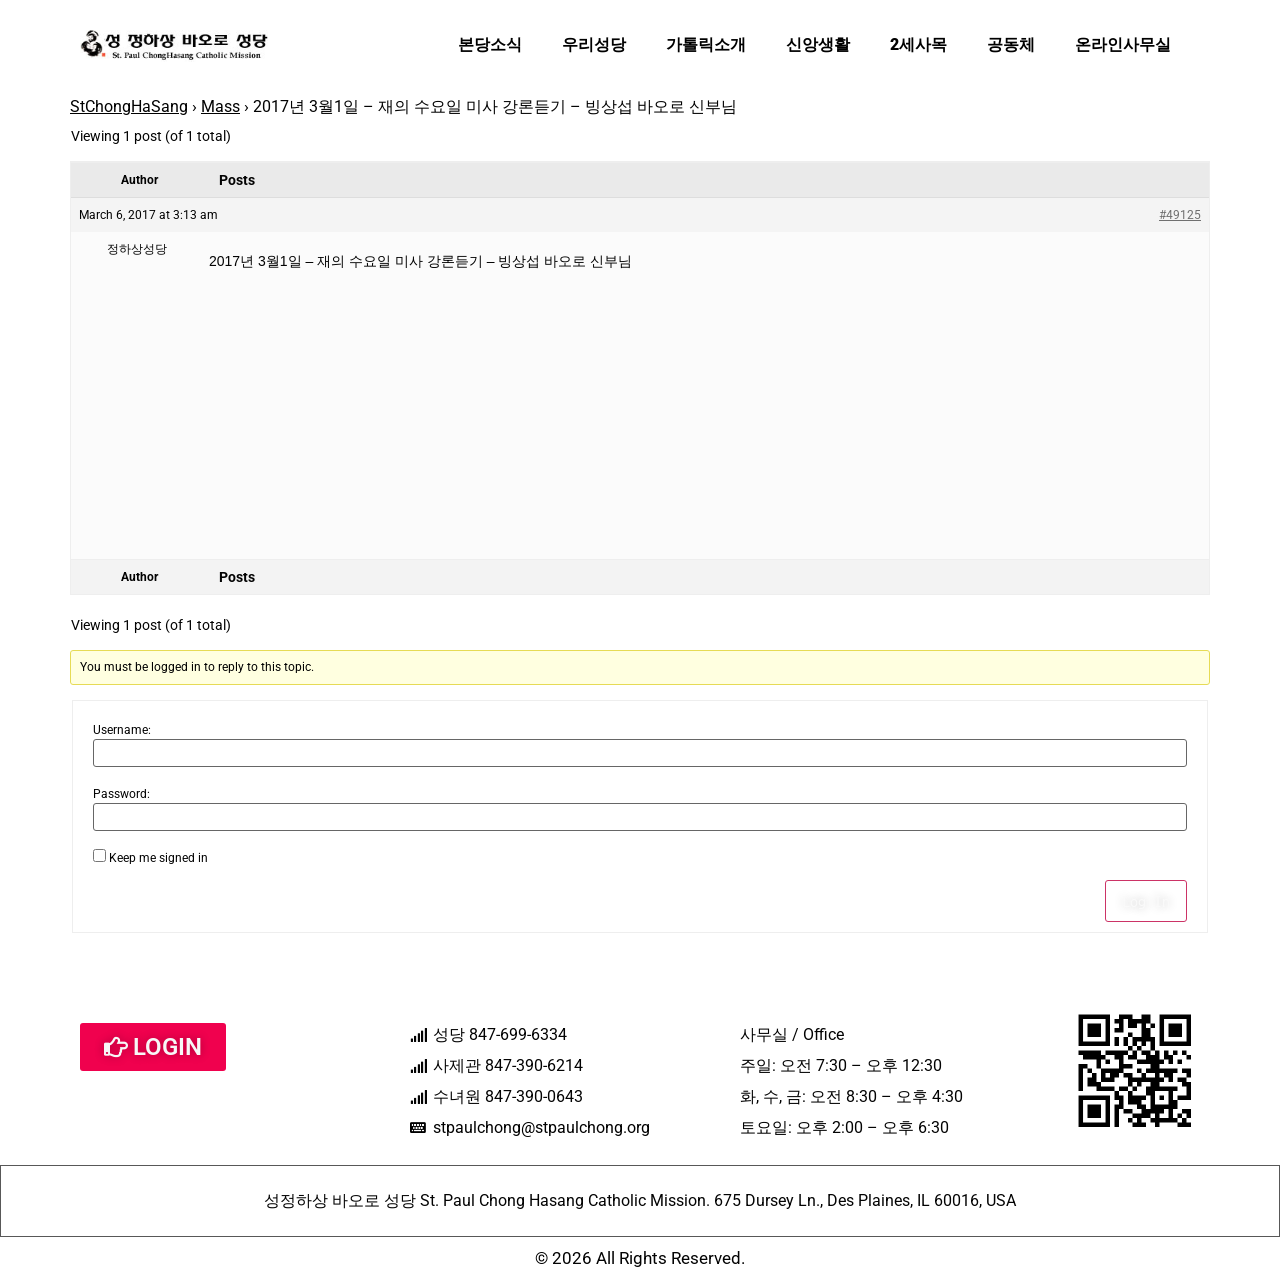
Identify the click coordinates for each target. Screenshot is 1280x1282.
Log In (1146, 901)
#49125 (1180, 215)
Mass (220, 106)
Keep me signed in (158, 858)
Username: (122, 730)
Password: (121, 794)
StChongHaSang (129, 106)
